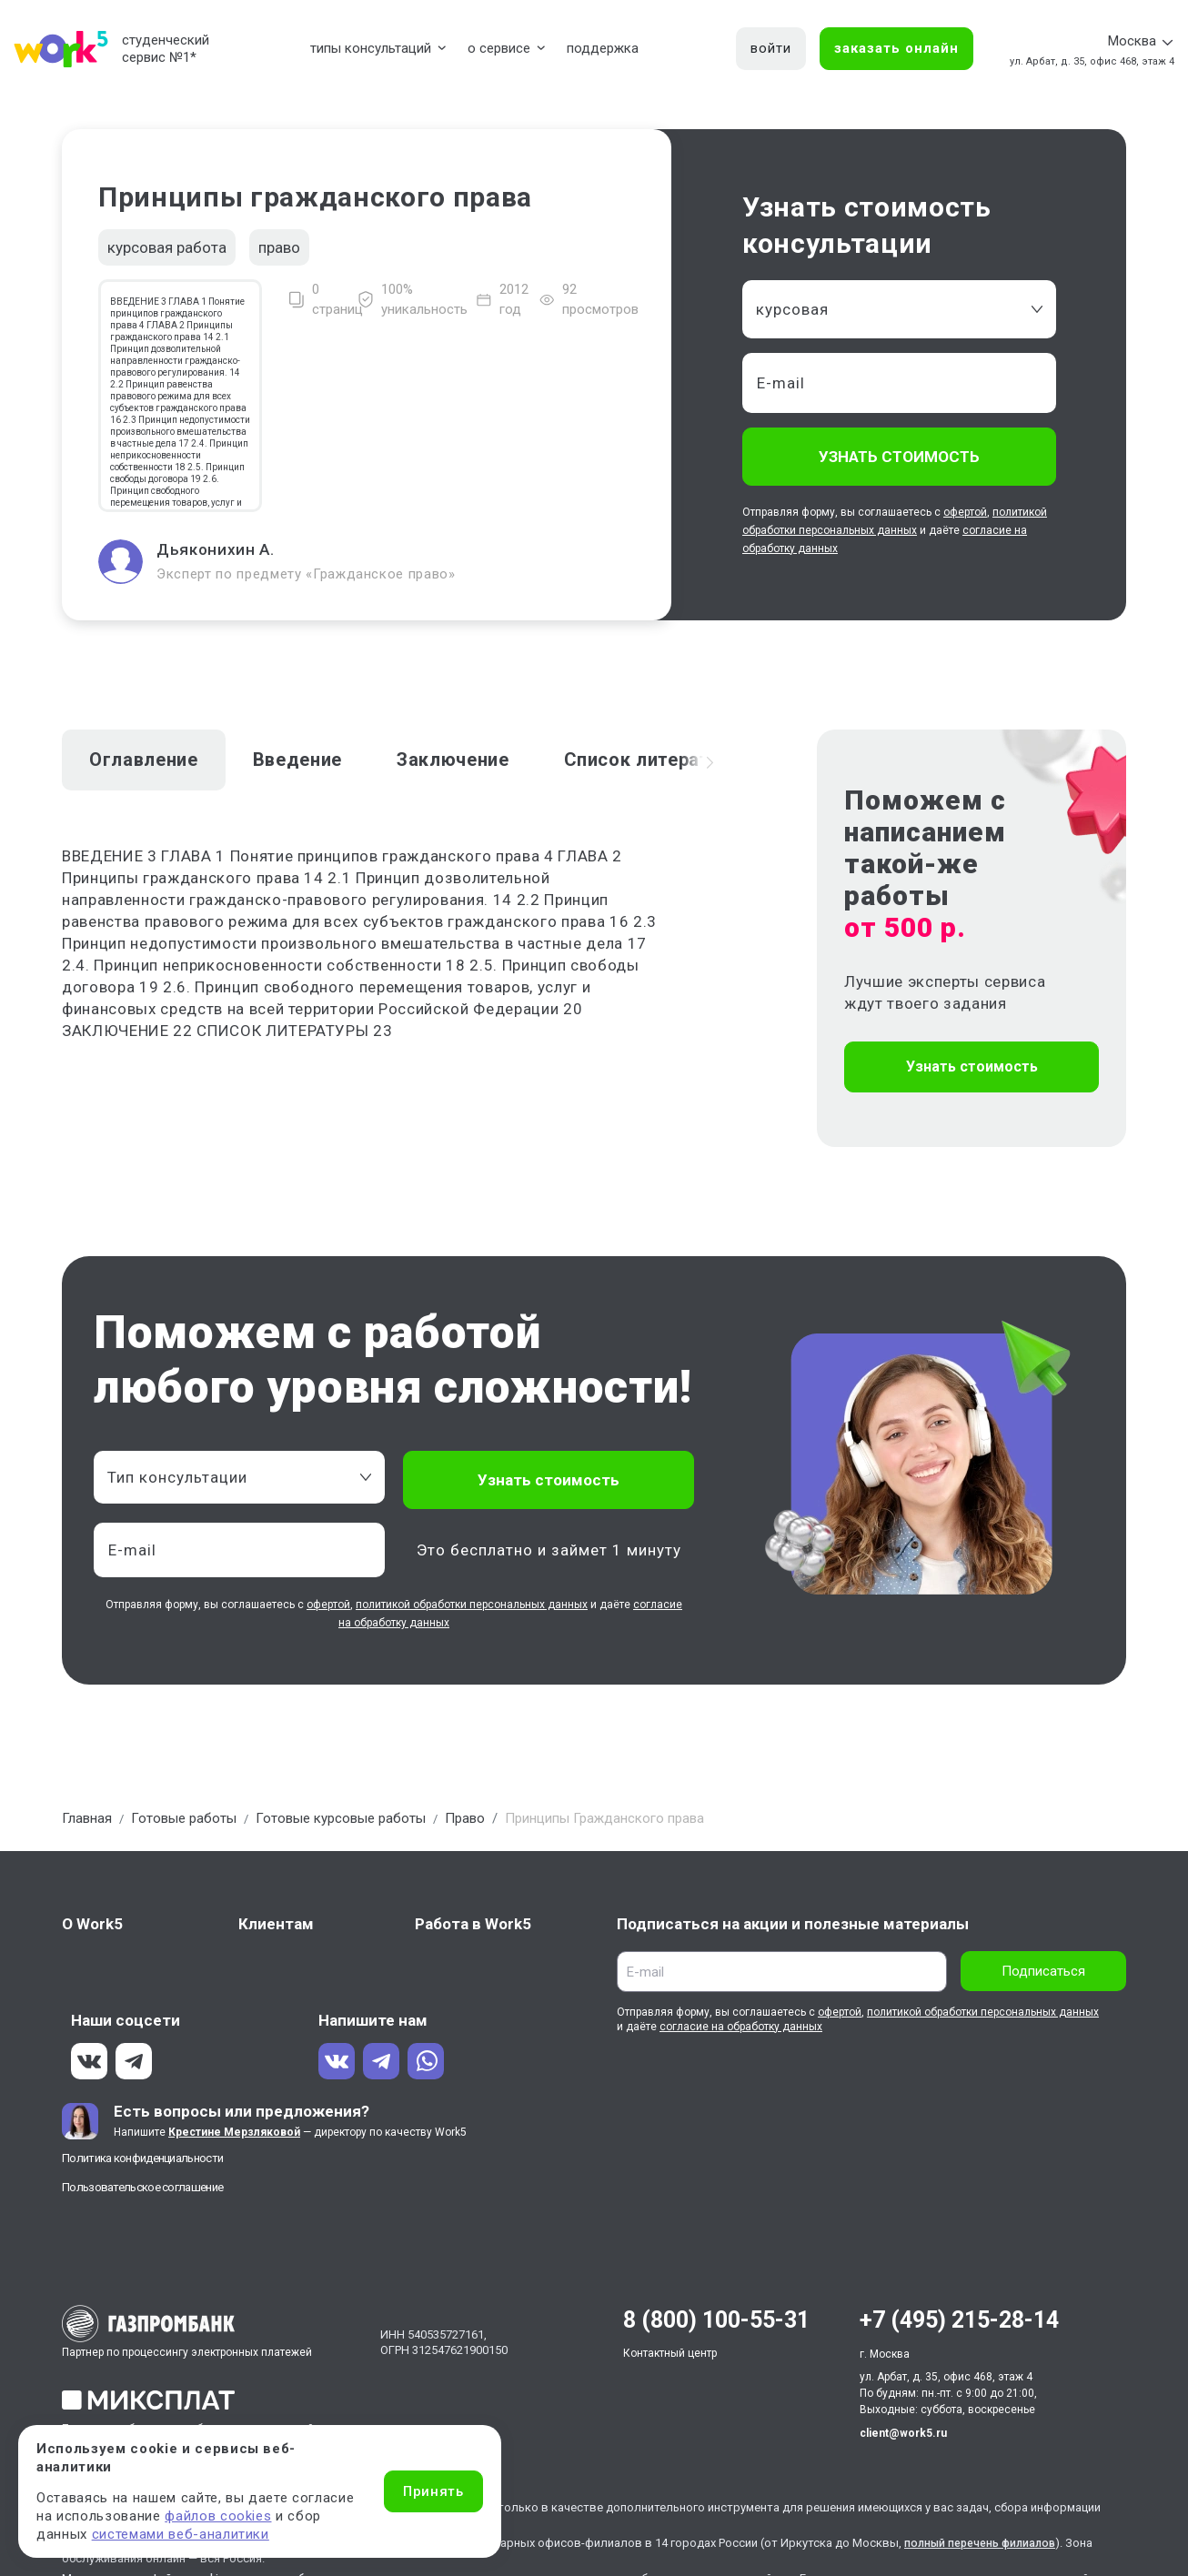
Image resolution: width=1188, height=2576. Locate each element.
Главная (87, 1818)
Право (465, 1818)
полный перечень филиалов (985, 2543)
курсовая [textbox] (792, 309)
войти (770, 48)
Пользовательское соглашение (142, 2187)
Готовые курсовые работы (341, 1818)
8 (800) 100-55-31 (716, 2320)
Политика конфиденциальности (142, 2158)
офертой (965, 512)
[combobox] (899, 309)
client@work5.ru (903, 2433)
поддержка (603, 48)
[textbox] (230, 1477)
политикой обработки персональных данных (472, 1604)
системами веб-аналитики (180, 2534)
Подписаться (1043, 1971)
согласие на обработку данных (740, 2026)
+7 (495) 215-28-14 (959, 2320)
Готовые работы (184, 1818)
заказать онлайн (896, 48)
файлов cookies (218, 2516)
